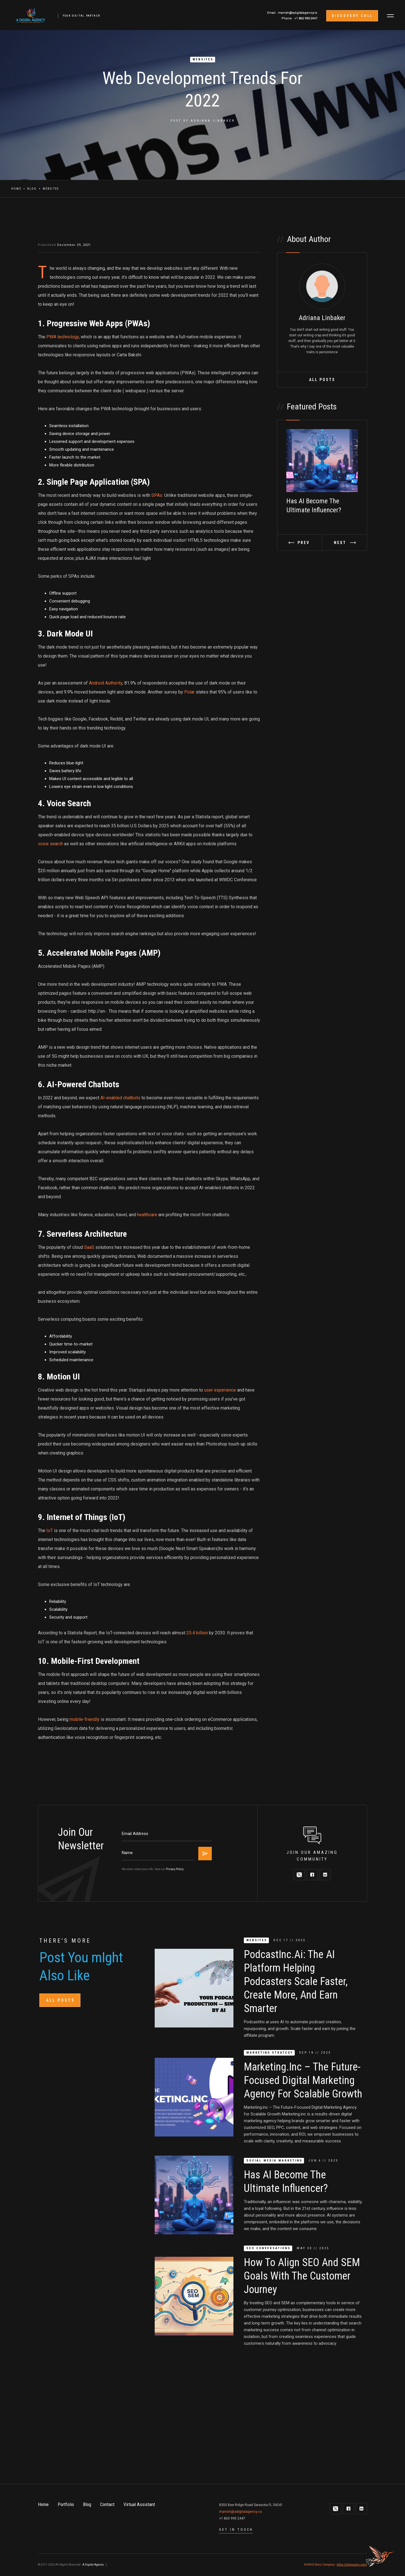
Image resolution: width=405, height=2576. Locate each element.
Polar (189, 692)
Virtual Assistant (139, 2504)
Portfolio (66, 2504)
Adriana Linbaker (213, 121)
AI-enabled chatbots (119, 1097)
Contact (107, 2504)
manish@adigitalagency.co (240, 2512)
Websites (203, 59)
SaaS (88, 1247)
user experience (220, 1390)
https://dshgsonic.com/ (352, 2564)
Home (16, 188)
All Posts (322, 379)
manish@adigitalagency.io (297, 13)
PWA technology (62, 336)
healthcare (147, 1214)
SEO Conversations (269, 2248)
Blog (32, 188)
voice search (51, 843)
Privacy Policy (175, 1869)
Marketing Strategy (270, 2052)
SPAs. (157, 495)
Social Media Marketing (275, 2160)
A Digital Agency (93, 2564)
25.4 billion (197, 1632)
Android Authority (105, 683)
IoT (50, 1530)
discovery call (352, 16)
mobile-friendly (84, 1719)
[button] (390, 16)
